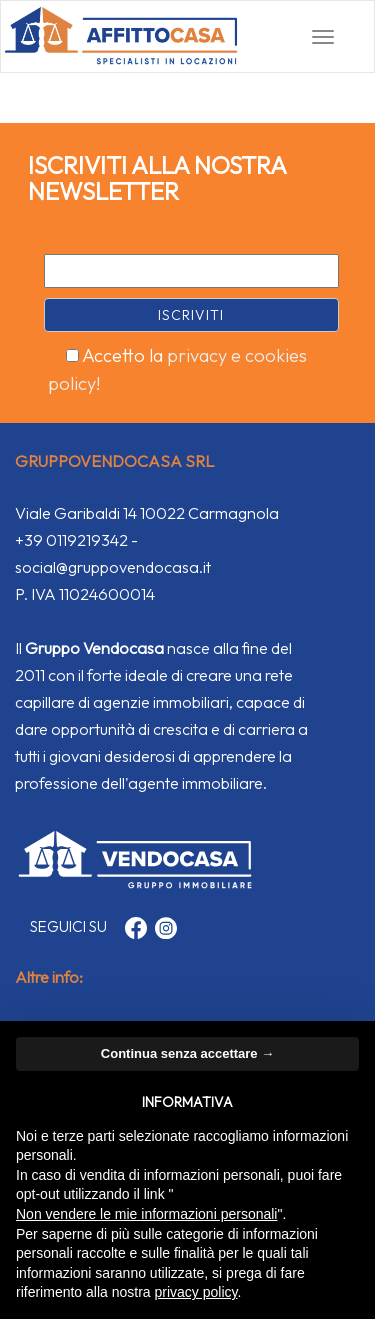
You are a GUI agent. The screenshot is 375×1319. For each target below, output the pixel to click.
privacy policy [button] (196, 1292)
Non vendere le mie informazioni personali (146, 1214)
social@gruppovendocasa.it (113, 567)
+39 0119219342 (71, 540)
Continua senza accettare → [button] (187, 1053)
